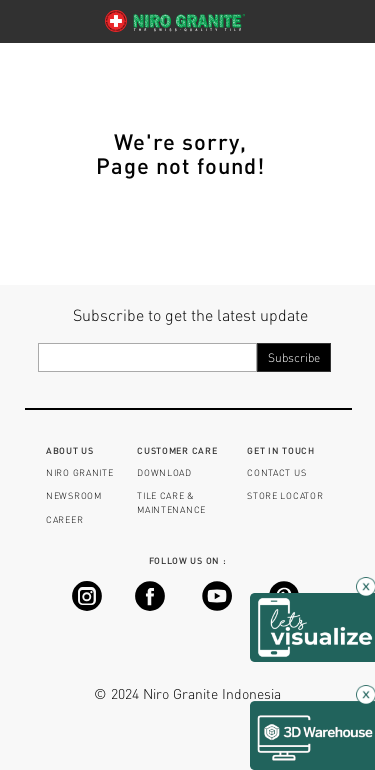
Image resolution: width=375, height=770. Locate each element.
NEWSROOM (74, 495)
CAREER (64, 519)
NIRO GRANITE (79, 472)
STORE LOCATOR (285, 495)
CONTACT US (276, 472)
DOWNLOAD (164, 472)
